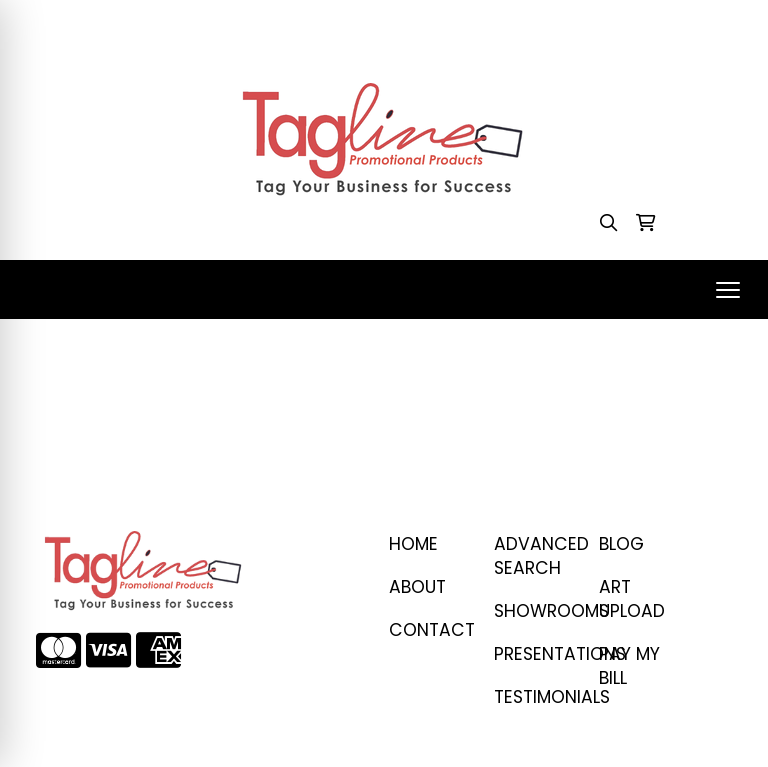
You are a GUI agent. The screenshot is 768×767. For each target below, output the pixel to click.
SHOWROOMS (534, 611)
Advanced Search (534, 556)
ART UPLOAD (632, 599)
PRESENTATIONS (534, 654)
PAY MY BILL (629, 666)
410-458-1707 (495, 21)
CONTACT (429, 630)
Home (413, 544)
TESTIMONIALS (534, 697)
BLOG (621, 544)
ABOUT (417, 587)
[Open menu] (728, 290)
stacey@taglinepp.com (653, 21)
